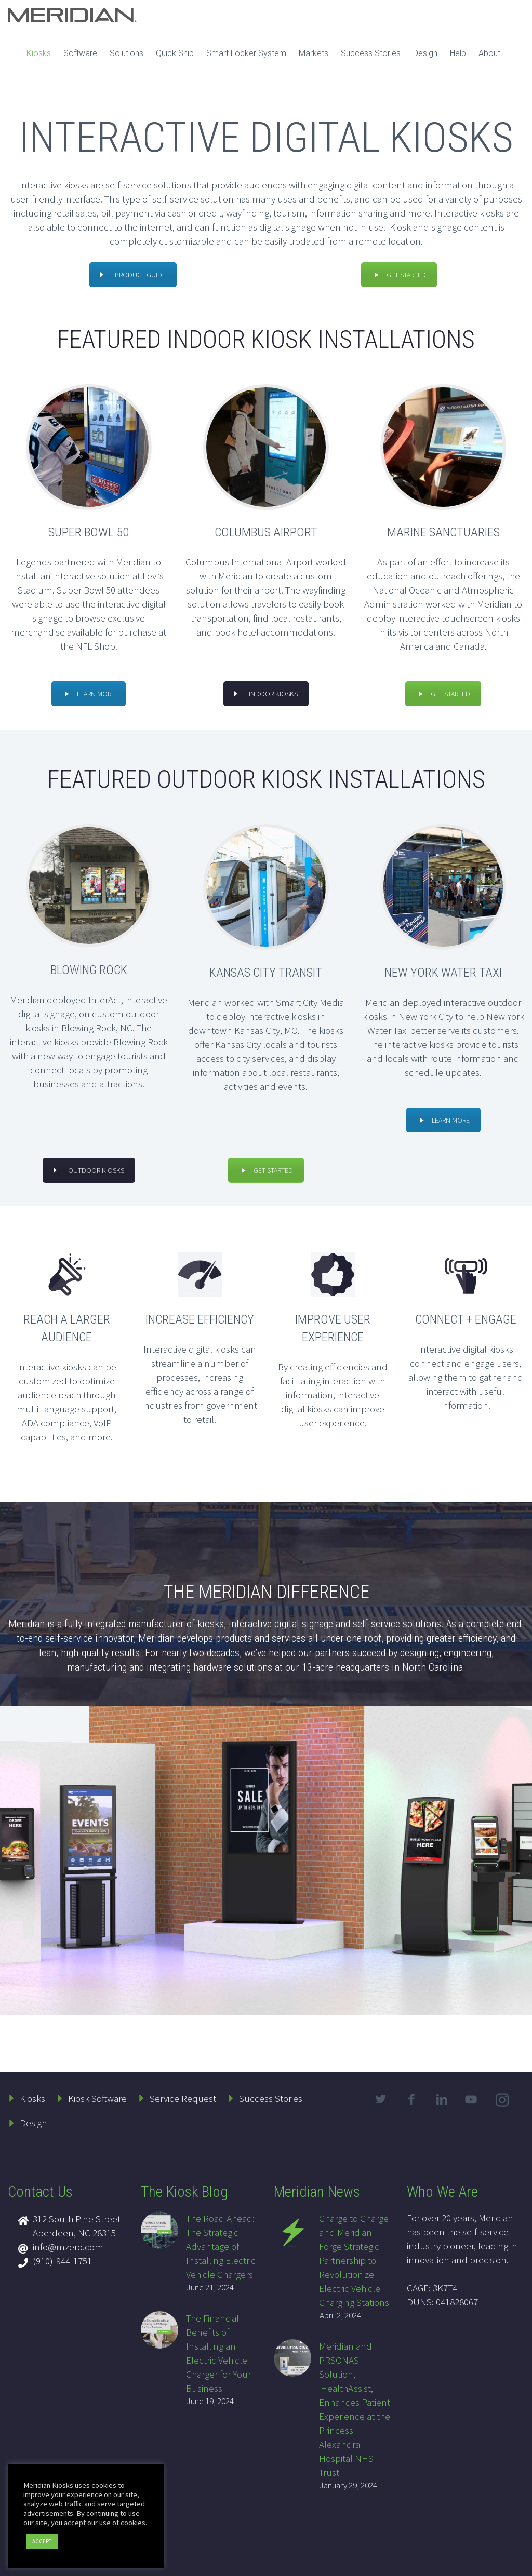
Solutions (126, 53)
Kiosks (38, 53)
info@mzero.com (68, 2247)
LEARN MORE (88, 693)
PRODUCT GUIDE (133, 274)
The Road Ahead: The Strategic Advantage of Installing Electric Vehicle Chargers (221, 2246)
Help (458, 53)
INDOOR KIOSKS (266, 693)
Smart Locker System (246, 53)
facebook (411, 2099)
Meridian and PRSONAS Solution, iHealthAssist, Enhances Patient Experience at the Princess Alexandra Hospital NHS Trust (354, 2409)
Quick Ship (175, 53)
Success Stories (371, 53)
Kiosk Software (97, 2098)
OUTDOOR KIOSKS (89, 1170)
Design (425, 53)
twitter (381, 2099)
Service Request (183, 2098)
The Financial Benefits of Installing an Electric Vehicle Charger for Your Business (218, 2353)
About (489, 53)
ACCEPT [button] (41, 2541)
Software (80, 53)
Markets (313, 53)
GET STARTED (399, 274)
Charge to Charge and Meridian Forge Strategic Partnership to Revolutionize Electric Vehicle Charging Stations (354, 2260)
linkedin (442, 2099)
